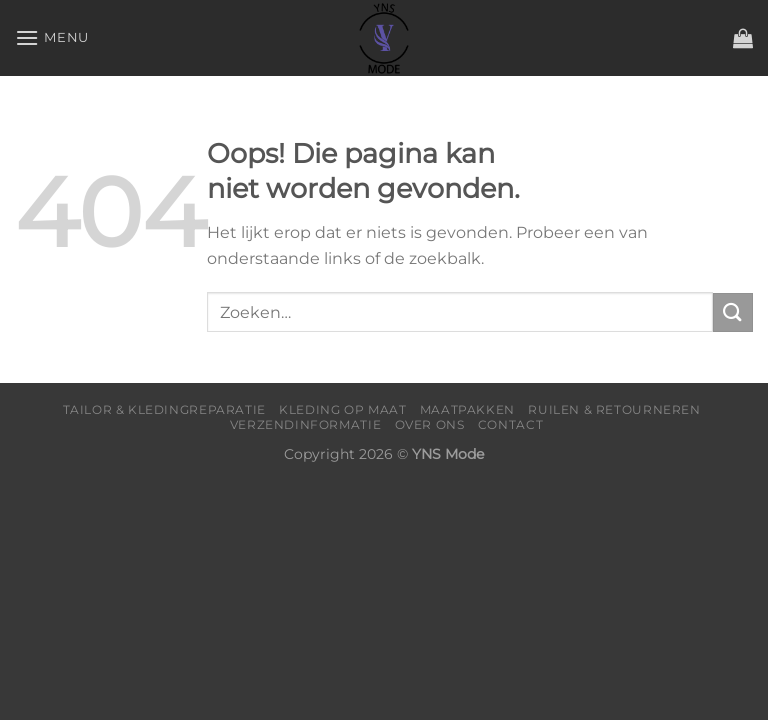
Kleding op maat (342, 409)
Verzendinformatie (305, 424)
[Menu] (52, 37)
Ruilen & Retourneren (614, 409)
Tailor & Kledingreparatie (164, 409)
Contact (510, 424)
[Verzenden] (733, 312)
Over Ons (430, 424)
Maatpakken (467, 409)
